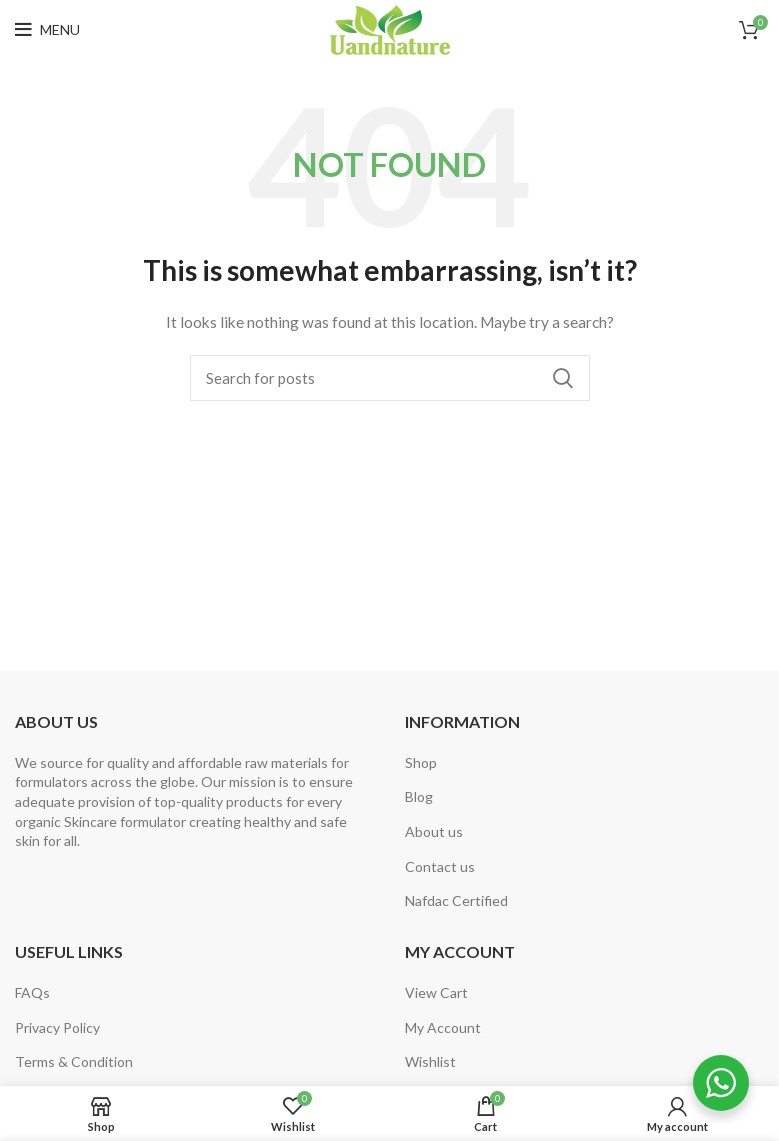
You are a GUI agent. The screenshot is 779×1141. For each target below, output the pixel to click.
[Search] (390, 378)
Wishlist (430, 1061)
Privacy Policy (57, 1027)
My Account (443, 1027)
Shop (421, 762)
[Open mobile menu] (47, 30)
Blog (419, 796)
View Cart (436, 992)
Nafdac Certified (456, 900)
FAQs (32, 992)
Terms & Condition (74, 1061)
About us (434, 831)
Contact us (440, 866)
